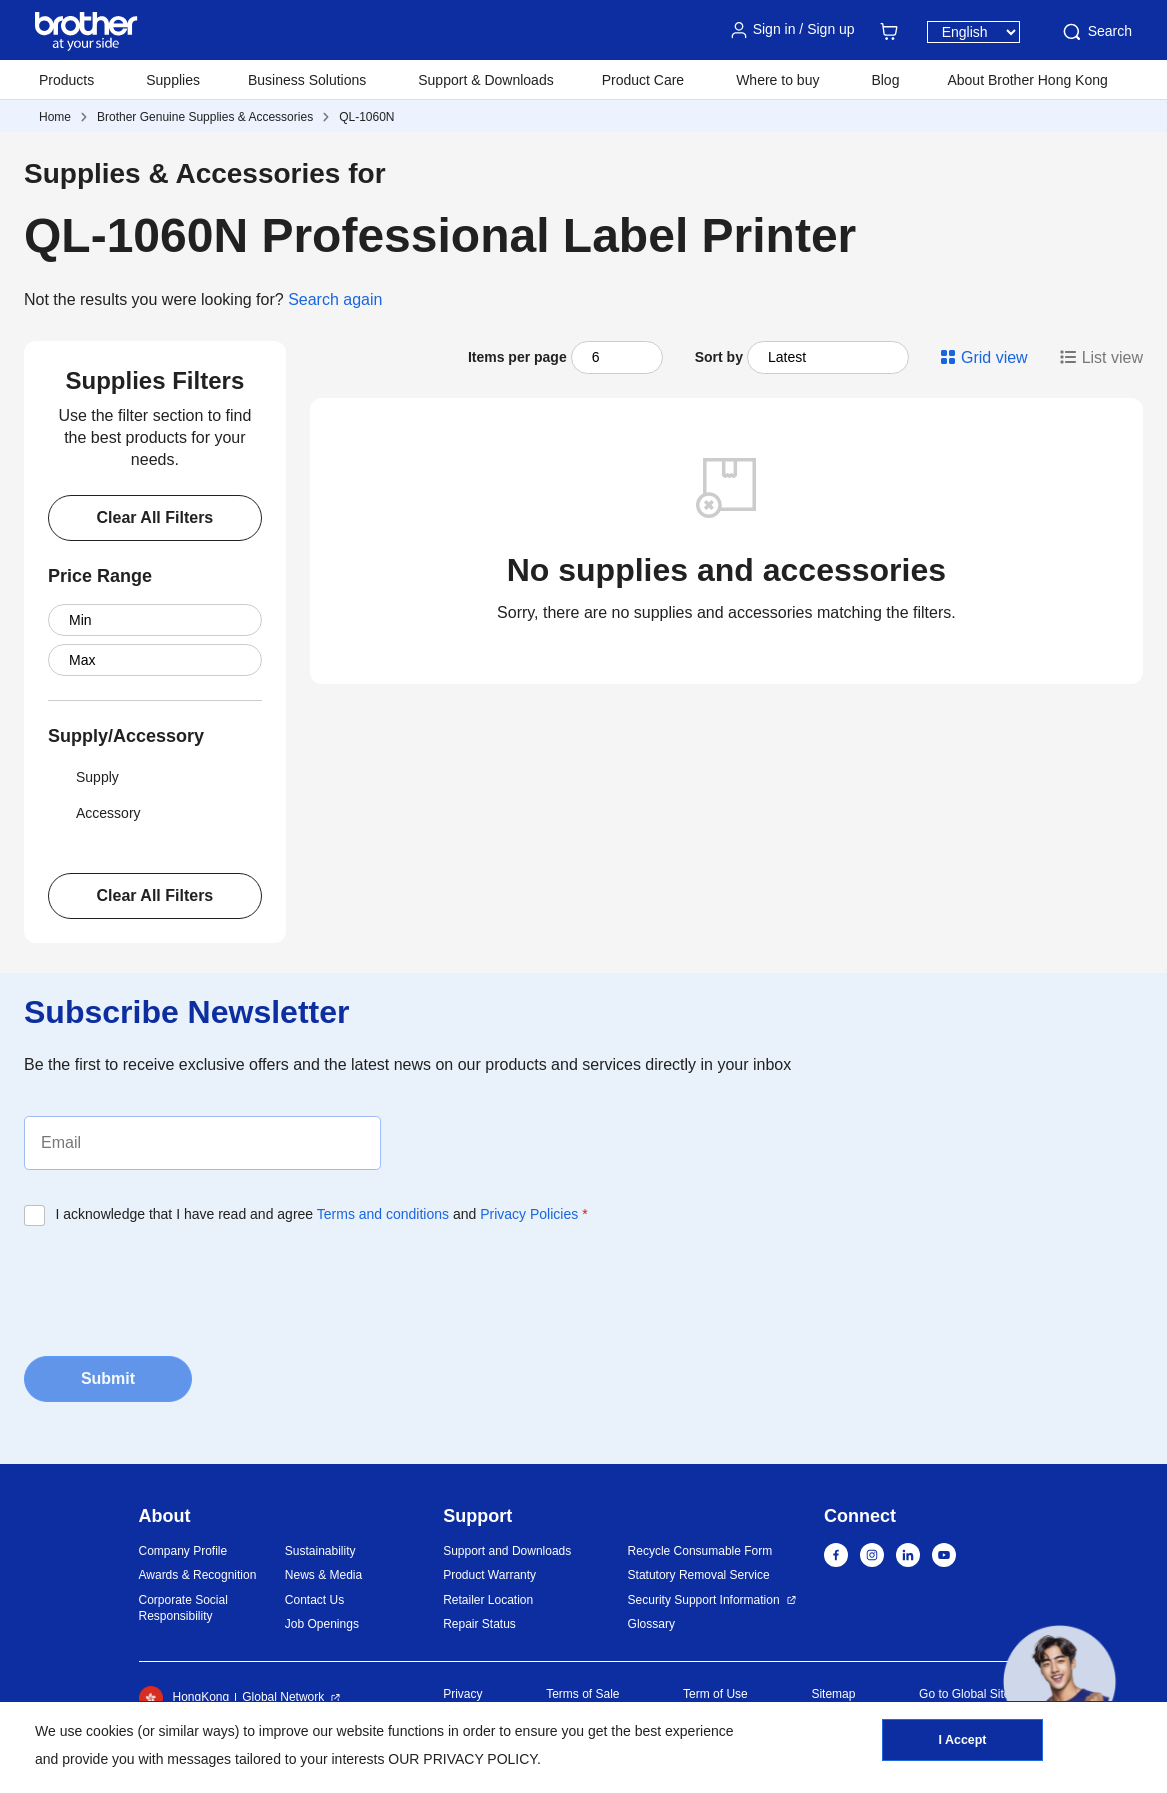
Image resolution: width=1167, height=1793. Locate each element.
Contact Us (314, 1600)
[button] (1059, 1681)
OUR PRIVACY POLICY (462, 1759)
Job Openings (322, 1624)
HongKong (184, 1698)
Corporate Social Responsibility (183, 1608)
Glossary (651, 1624)
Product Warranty (489, 1575)
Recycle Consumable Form (700, 1551)
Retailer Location (488, 1600)
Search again (335, 299)
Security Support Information (704, 1600)
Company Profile (183, 1551)
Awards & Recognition (198, 1575)
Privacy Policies (529, 1214)
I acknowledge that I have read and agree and (322, 1214)
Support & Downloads (485, 80)
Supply (83, 777)
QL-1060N (366, 117)
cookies (109, 1731)
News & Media (323, 1575)
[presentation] (176, 1285)
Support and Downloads (507, 1551)
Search (1096, 32)
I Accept (962, 1744)
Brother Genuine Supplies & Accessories (205, 117)
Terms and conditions (383, 1214)
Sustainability (320, 1551)
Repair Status (479, 1624)
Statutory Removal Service (699, 1575)
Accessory (94, 813)
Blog (885, 80)
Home (55, 117)
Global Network (283, 1697)
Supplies (173, 80)
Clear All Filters (154, 517)
